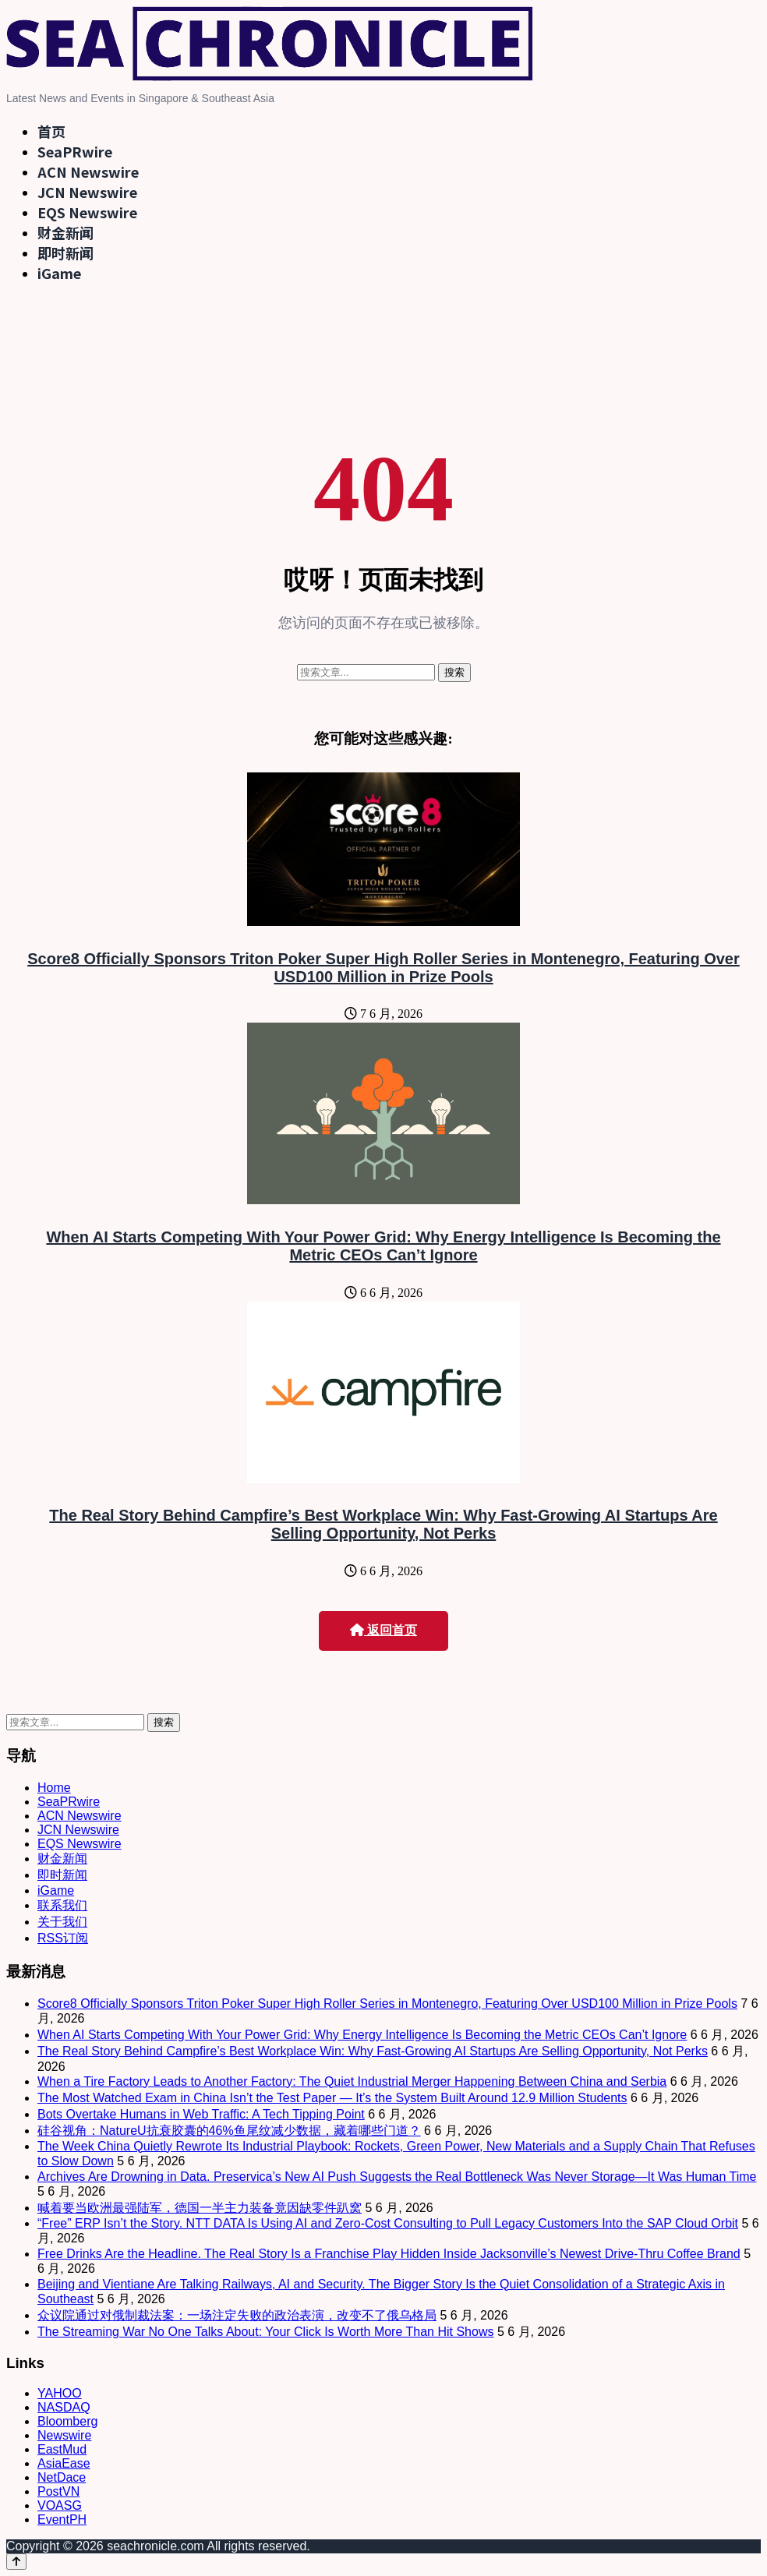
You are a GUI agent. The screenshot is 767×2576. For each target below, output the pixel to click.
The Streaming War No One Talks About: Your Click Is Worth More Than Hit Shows (265, 2331)
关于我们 (62, 1921)
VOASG (59, 2505)
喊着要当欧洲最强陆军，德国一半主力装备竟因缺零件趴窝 (199, 2207)
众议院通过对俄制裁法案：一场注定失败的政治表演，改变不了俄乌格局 (237, 2315)
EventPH (62, 2519)
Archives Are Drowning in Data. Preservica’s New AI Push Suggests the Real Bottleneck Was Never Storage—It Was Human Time (396, 2176)
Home (54, 1787)
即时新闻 (65, 252)
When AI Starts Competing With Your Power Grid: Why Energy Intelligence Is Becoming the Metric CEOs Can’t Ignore (383, 1245)
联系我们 (62, 1905)
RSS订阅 (62, 1938)
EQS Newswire (87, 212)
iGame (59, 273)
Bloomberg (67, 2421)
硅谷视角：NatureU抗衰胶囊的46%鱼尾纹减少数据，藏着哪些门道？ (229, 2130)
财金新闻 (65, 232)
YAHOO (59, 2393)
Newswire (64, 2435)
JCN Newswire (87, 192)
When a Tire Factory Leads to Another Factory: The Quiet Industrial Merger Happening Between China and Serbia (351, 2081)
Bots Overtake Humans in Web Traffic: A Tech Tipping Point (201, 2114)
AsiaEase (63, 2463)
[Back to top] (16, 2561)
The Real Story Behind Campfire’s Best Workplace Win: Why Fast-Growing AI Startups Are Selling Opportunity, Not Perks (383, 1524)
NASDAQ (63, 2407)
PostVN (58, 2491)
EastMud (62, 2449)
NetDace (61, 2477)
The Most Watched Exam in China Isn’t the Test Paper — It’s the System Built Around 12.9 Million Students (332, 2097)
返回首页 (383, 1630)
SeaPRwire (74, 151)
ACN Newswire (88, 171)
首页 (51, 131)
